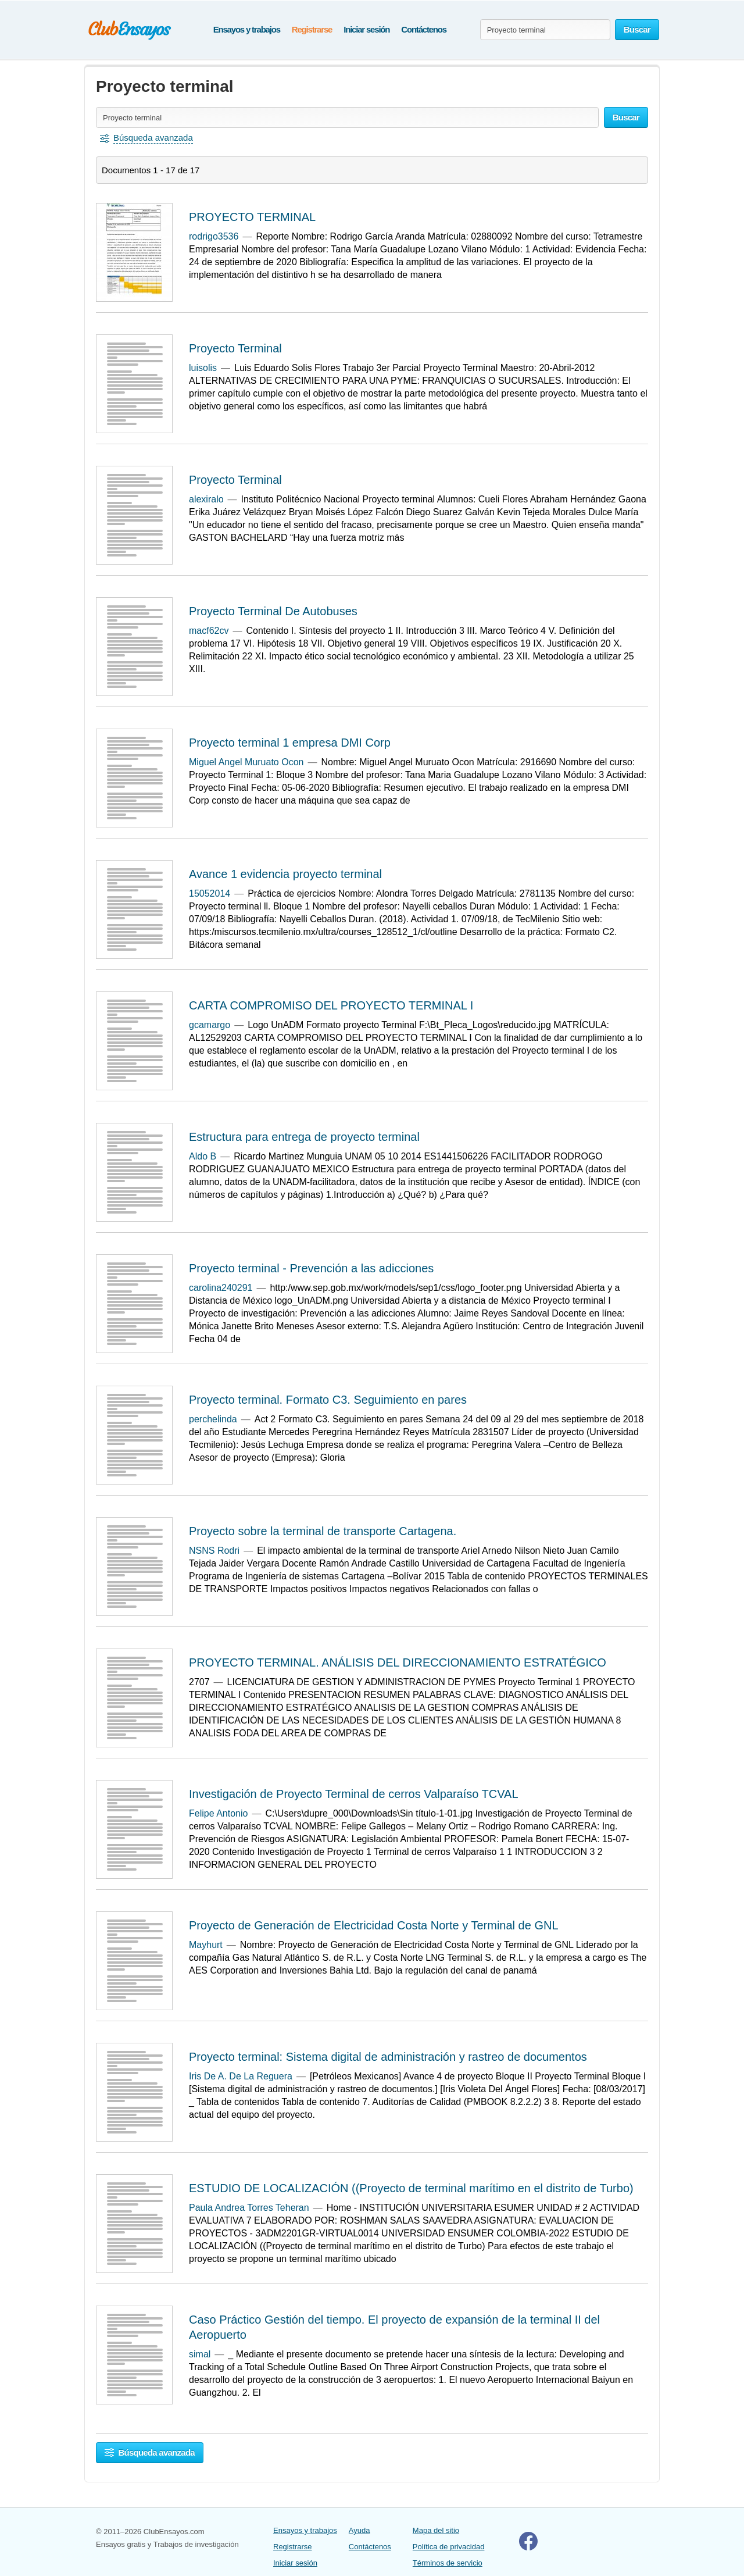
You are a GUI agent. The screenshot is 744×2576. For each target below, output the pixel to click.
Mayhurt (206, 1945)
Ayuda (359, 2530)
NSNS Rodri (214, 1550)
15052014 (209, 893)
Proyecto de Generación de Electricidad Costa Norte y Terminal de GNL (374, 1925)
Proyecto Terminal (235, 348)
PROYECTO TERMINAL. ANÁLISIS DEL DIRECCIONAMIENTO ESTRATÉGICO (397, 1662)
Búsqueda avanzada (150, 2452)
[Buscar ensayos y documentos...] (545, 29)
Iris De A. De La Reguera (240, 2076)
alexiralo (206, 499)
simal (199, 2354)
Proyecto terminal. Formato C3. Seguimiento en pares (328, 1399)
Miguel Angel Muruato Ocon (246, 762)
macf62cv (208, 631)
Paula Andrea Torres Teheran (249, 2208)
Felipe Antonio (218, 1813)
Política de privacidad (449, 2546)
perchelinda (213, 1419)
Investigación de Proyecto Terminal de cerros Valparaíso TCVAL (353, 1793)
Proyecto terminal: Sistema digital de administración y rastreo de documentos (388, 2056)
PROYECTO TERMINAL (252, 216)
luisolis (203, 368)
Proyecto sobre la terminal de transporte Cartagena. (322, 1531)
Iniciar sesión (366, 29)
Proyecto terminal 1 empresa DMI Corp (290, 742)
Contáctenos (423, 29)
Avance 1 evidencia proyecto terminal (285, 874)
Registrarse (312, 29)
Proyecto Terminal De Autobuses (273, 611)
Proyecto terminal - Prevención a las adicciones (311, 1268)
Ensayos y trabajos (246, 29)
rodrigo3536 (213, 236)
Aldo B (202, 1156)
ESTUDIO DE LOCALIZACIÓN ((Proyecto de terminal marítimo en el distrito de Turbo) (411, 2188)
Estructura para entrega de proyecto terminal (304, 1136)
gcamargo (209, 1025)
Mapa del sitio (436, 2530)
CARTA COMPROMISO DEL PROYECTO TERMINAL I (331, 1005)
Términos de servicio (447, 2563)
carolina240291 (220, 1288)
